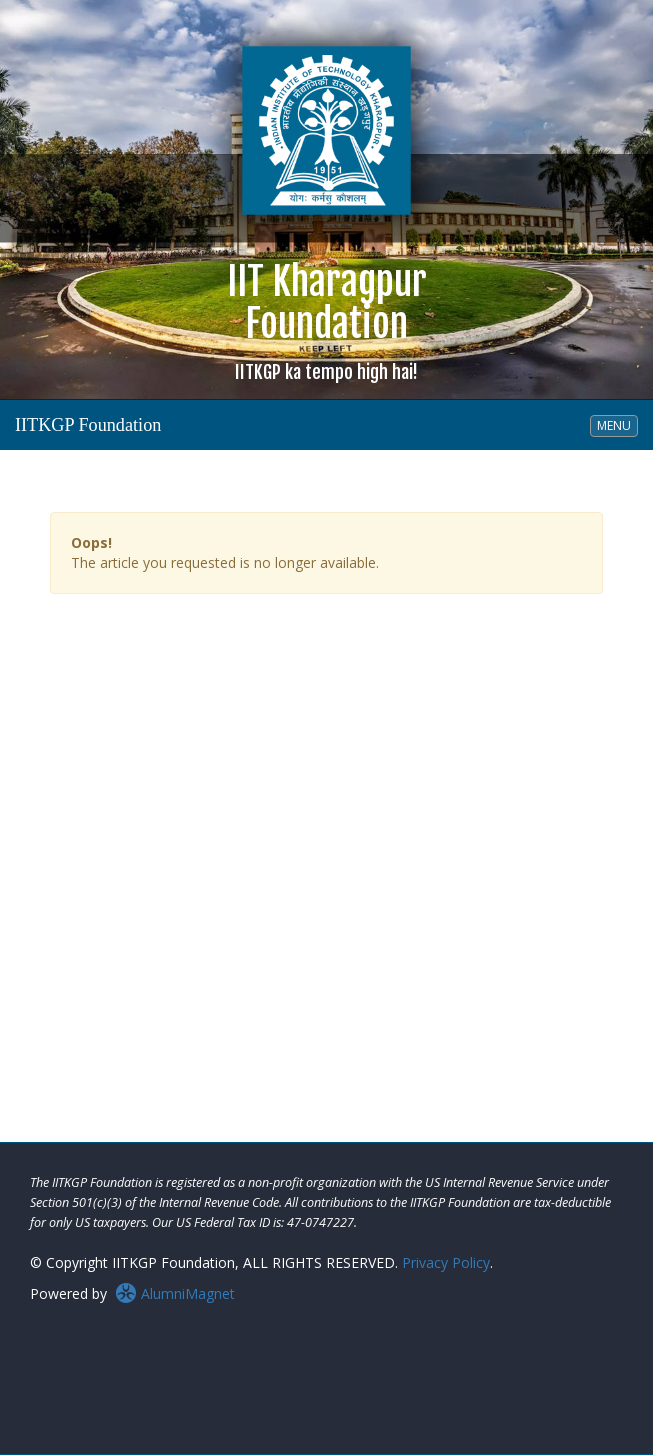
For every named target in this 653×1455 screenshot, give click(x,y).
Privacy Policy (446, 1262)
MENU (617, 425)
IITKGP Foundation (88, 425)
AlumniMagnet (175, 1293)
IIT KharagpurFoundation (327, 320)
